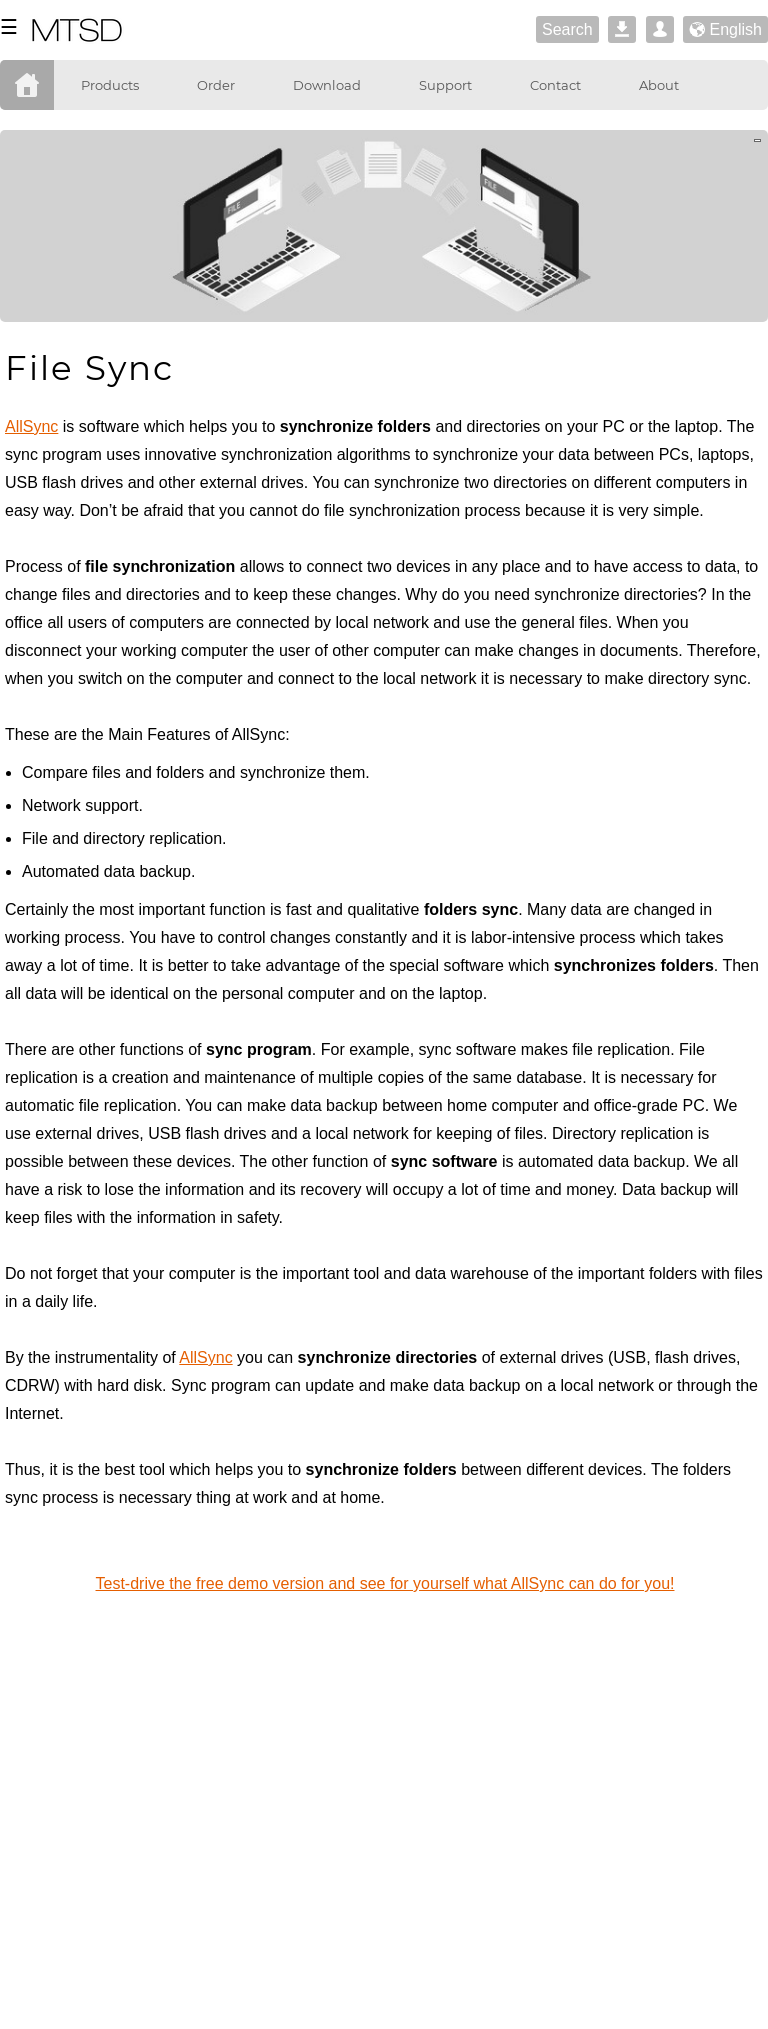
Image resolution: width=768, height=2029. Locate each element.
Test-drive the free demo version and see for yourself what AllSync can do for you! (385, 1583)
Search (567, 29)
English (725, 30)
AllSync (31, 426)
